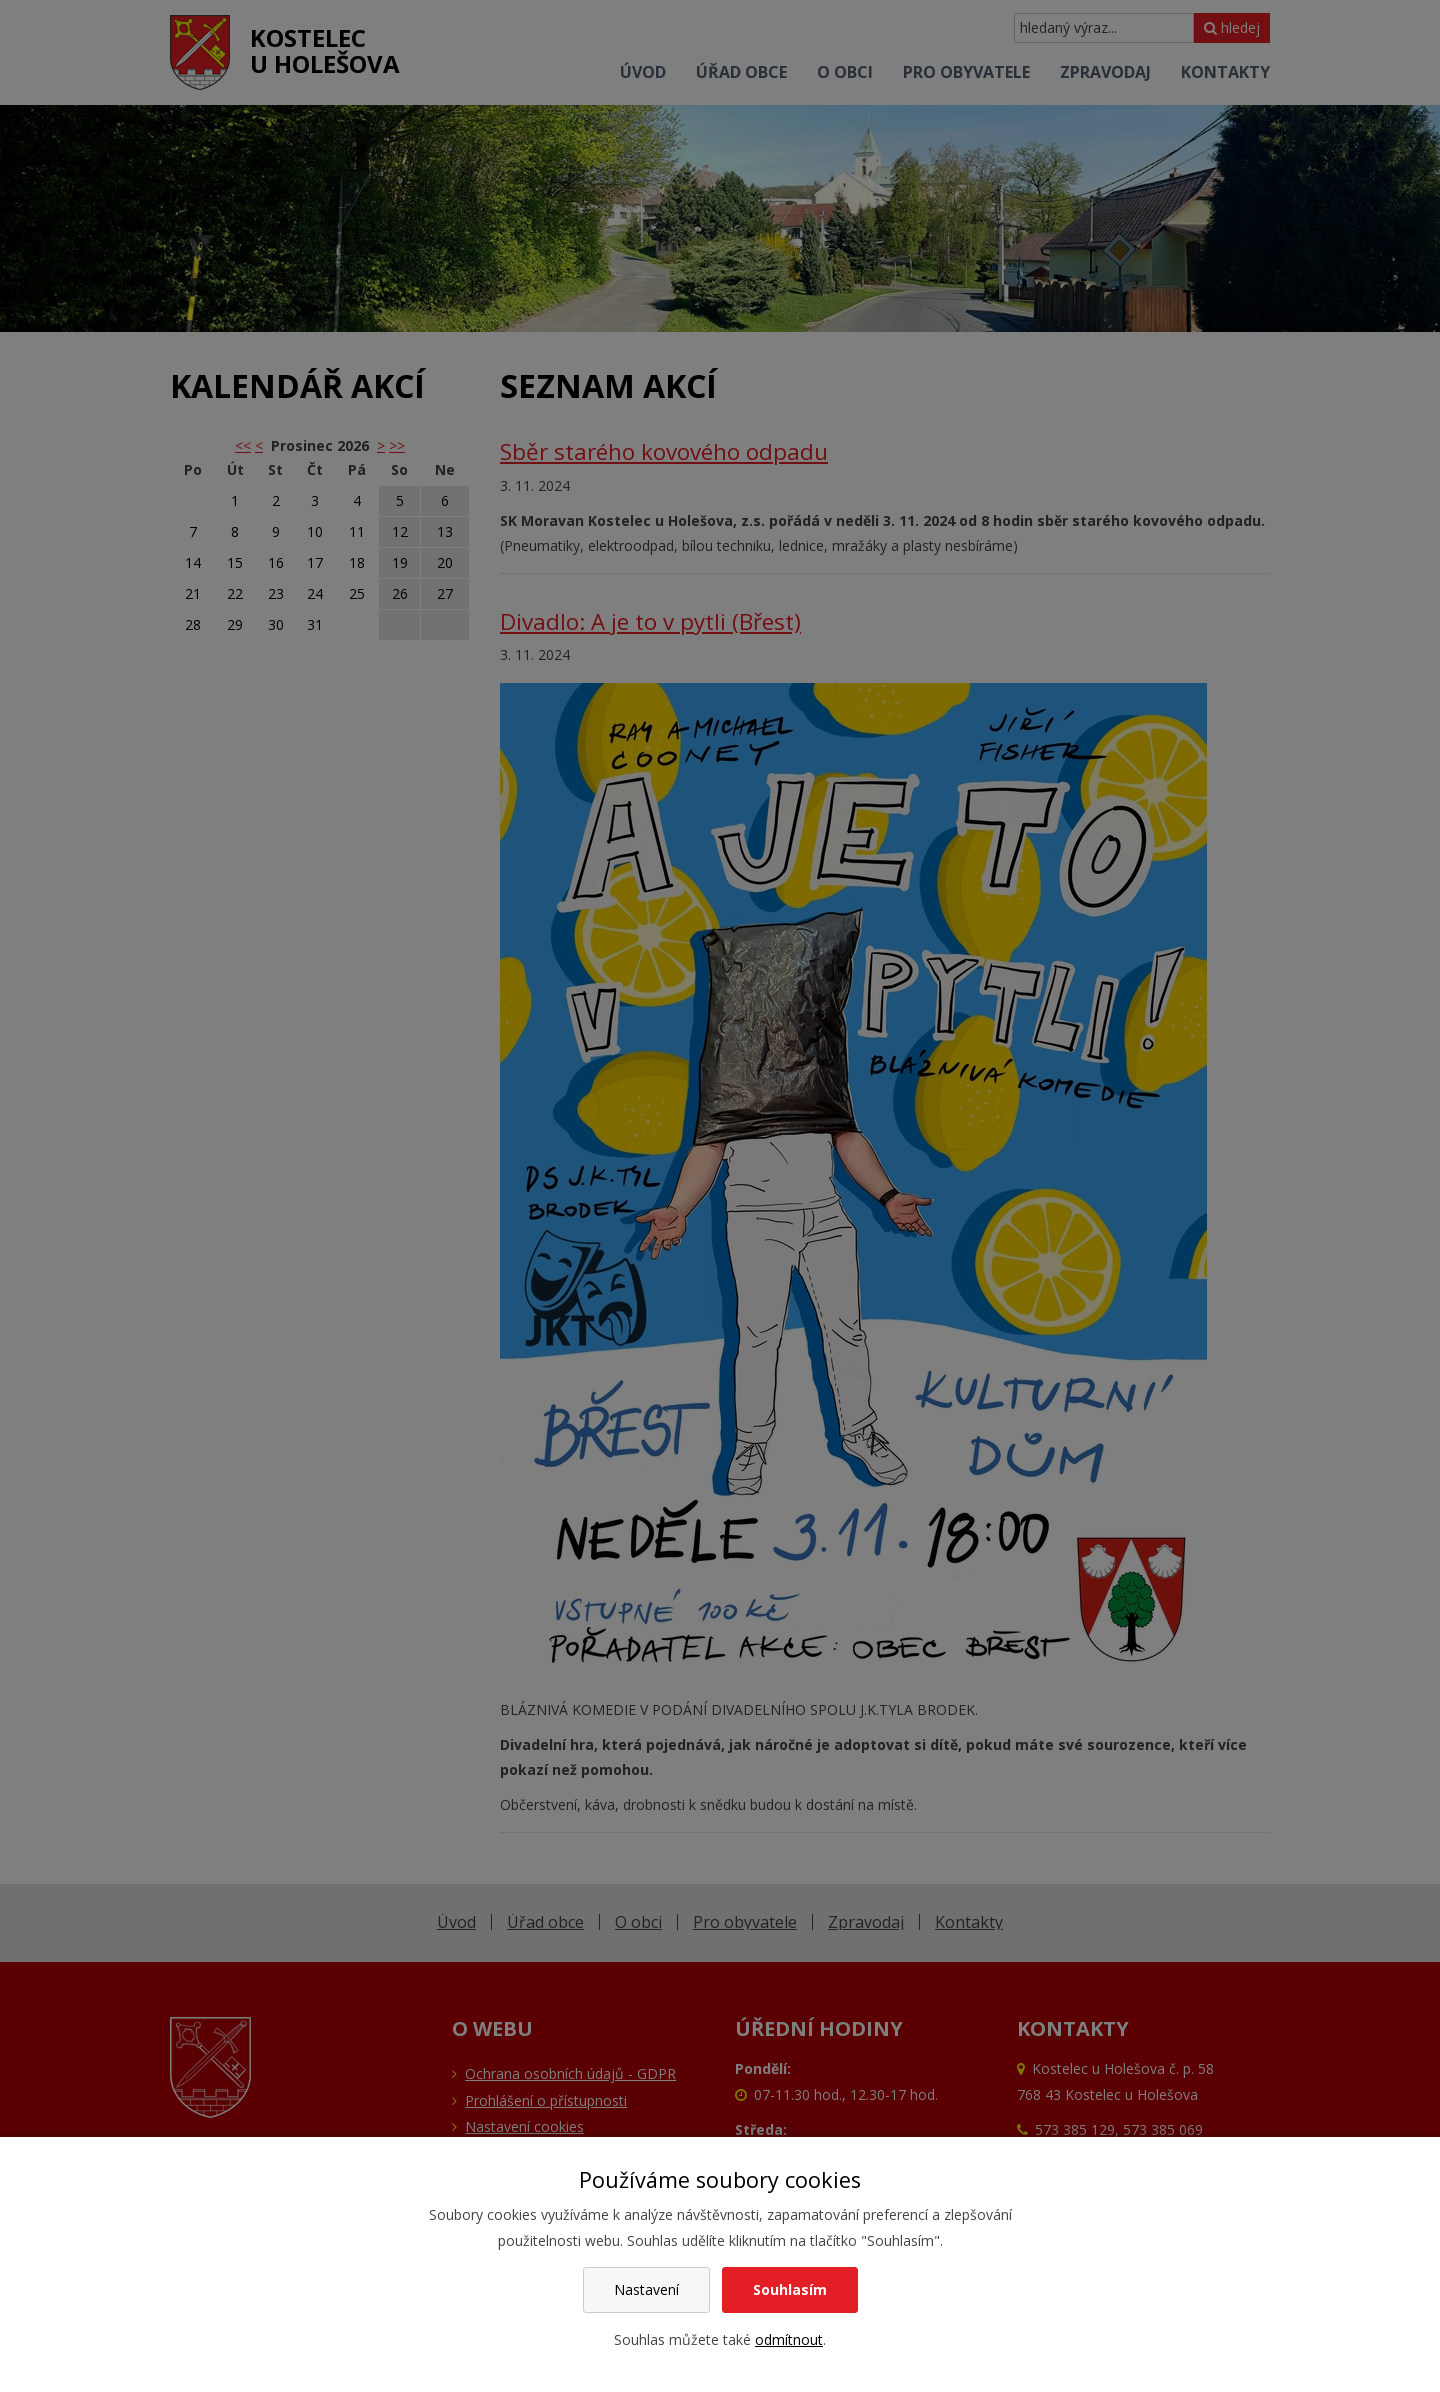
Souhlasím (790, 2289)
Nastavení (646, 2289)
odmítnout (789, 2339)
